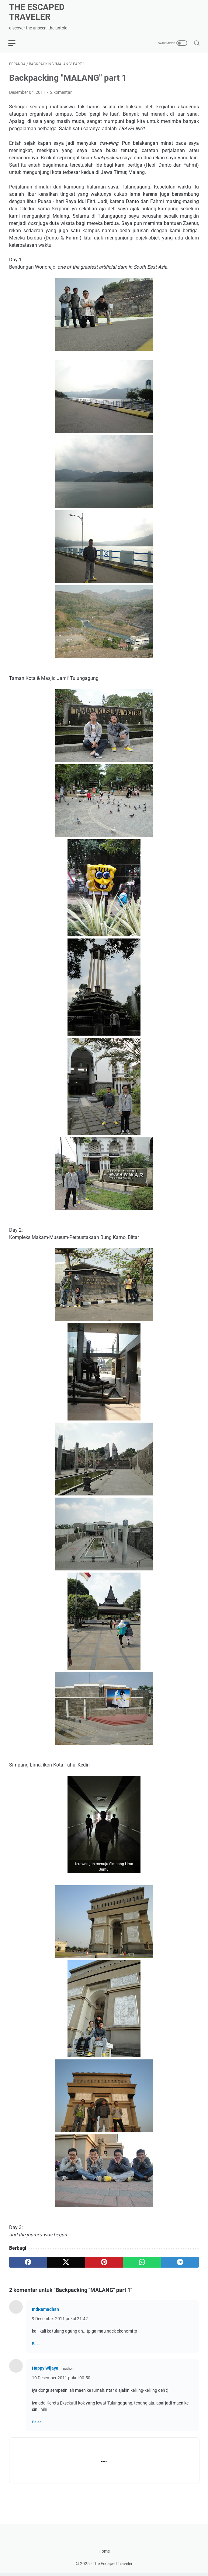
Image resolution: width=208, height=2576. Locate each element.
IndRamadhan (45, 2309)
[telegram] (180, 2262)
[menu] (16, 43)
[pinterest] (104, 2262)
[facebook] (28, 2262)
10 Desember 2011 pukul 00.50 (61, 2378)
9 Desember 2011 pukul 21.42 (60, 2318)
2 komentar (61, 92)
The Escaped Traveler (36, 12)
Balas (37, 2344)
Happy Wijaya (45, 2368)
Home (104, 2554)
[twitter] (66, 2262)
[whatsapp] (142, 2262)
